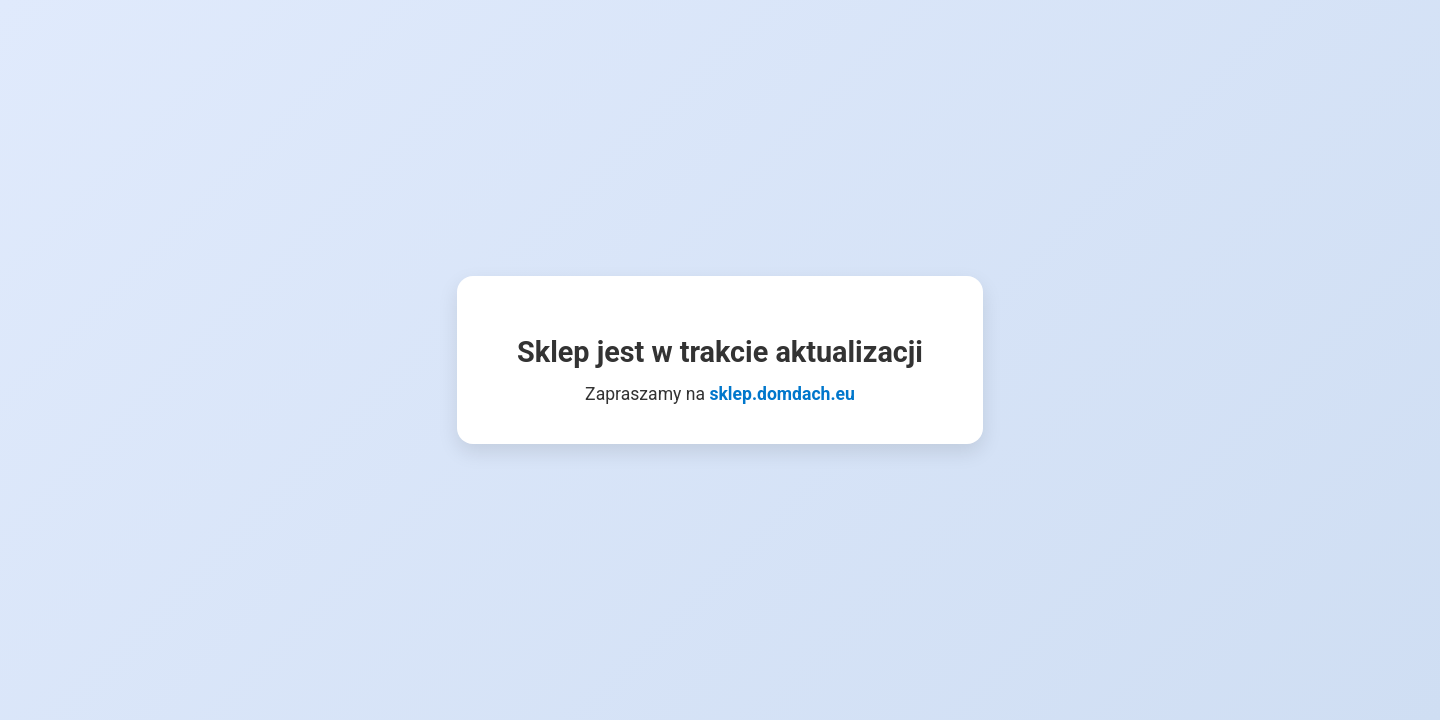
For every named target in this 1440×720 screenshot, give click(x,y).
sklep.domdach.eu (781, 394)
